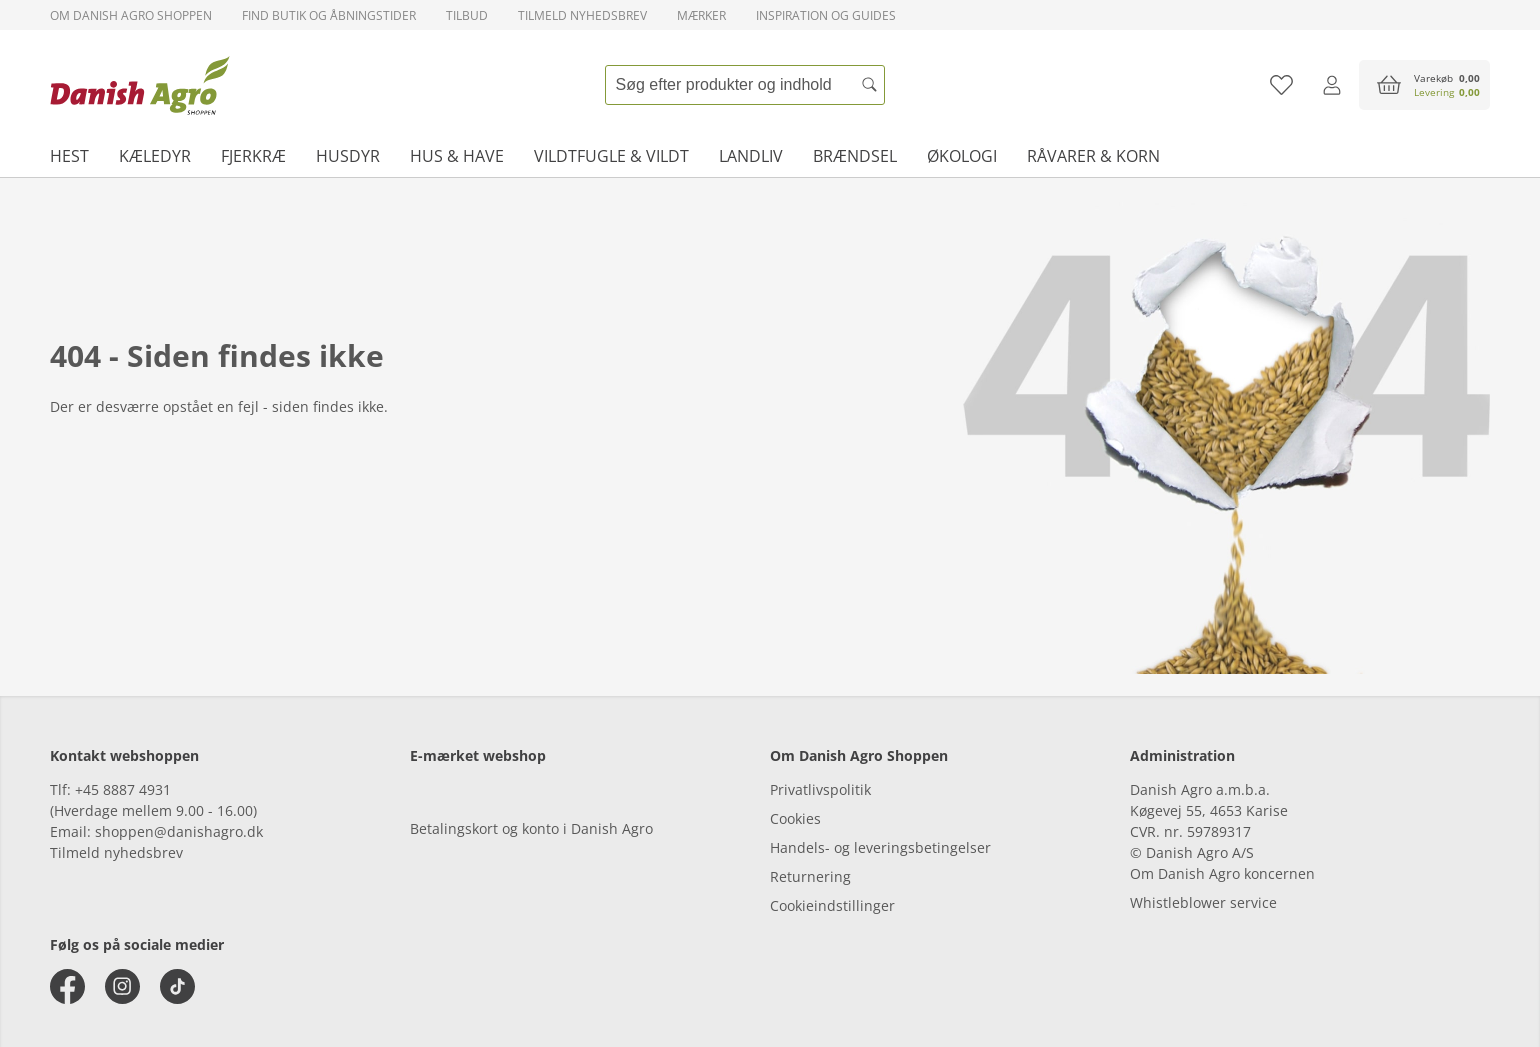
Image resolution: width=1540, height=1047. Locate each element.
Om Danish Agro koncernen (1222, 873)
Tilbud (467, 15)
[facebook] (67, 986)
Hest (69, 156)
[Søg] (870, 85)
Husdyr (348, 156)
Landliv (751, 156)
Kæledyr (155, 156)
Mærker (701, 15)
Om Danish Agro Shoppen (131, 15)
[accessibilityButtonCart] (1424, 85)
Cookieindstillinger (832, 905)
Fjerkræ (253, 156)
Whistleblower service (1203, 902)
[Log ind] (1331, 85)
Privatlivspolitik (820, 789)
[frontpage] (140, 85)
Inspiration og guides (826, 15)
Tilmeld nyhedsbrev (582, 15)
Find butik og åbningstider (329, 15)
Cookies (795, 818)
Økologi (962, 156)
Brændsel (855, 156)
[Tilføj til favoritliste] (1281, 85)
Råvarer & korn (1093, 156)
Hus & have (457, 156)
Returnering (810, 876)
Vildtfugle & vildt (611, 156)
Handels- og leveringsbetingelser (880, 847)
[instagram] (122, 986)
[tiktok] (177, 986)
